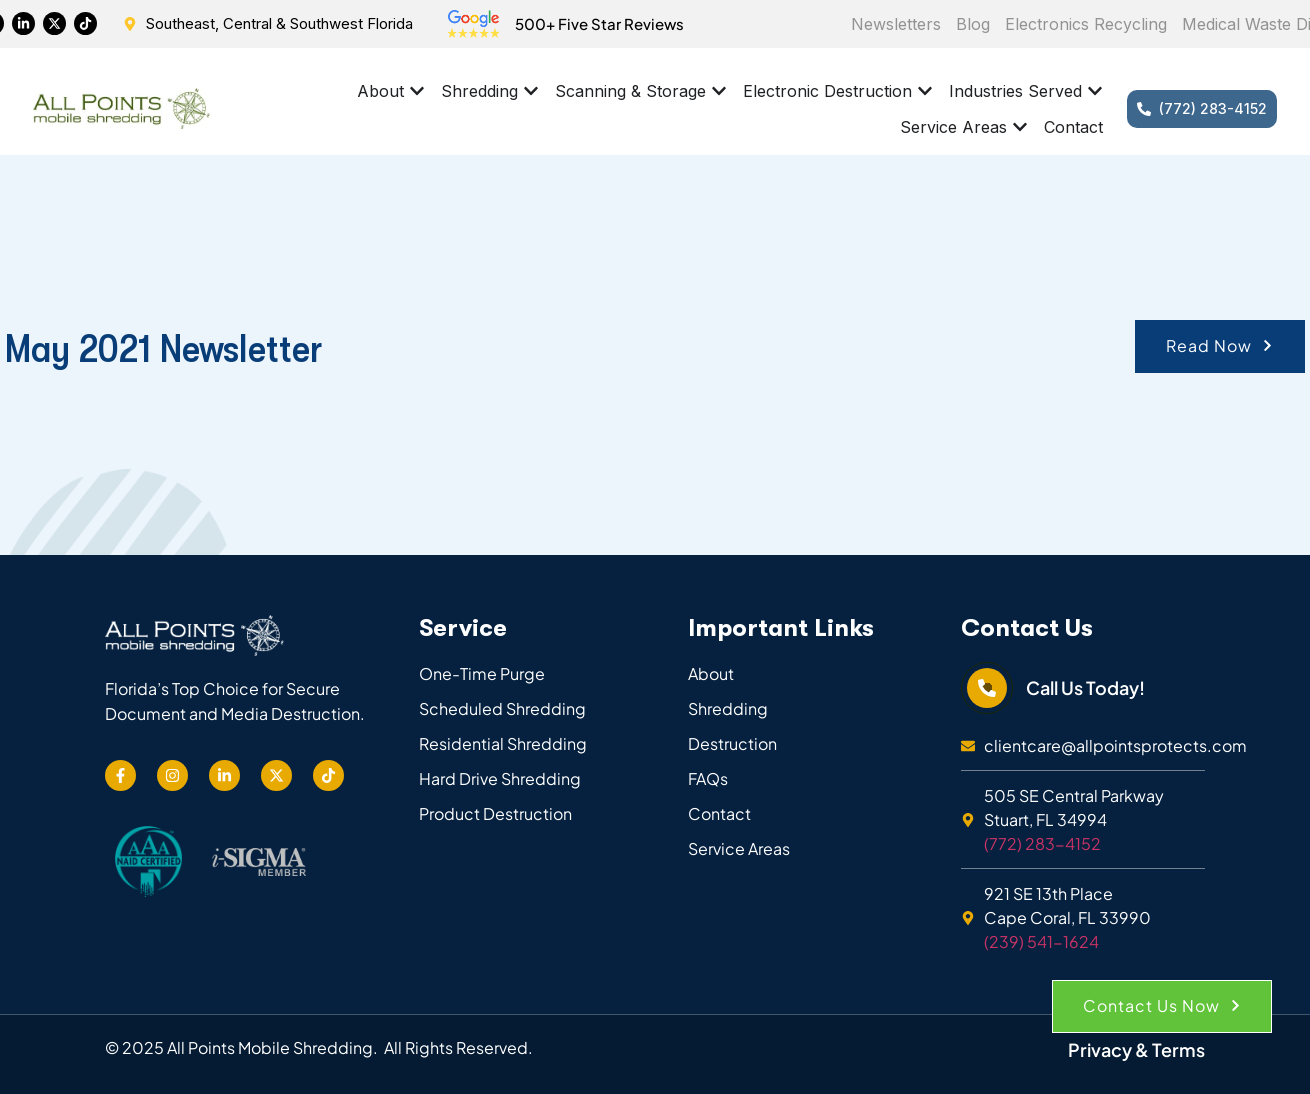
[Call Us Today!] (987, 688)
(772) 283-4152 (1042, 843)
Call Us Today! (1085, 687)
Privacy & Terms (1136, 1049)
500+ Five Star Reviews (599, 23)
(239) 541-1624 (1041, 941)
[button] (1220, 346)
